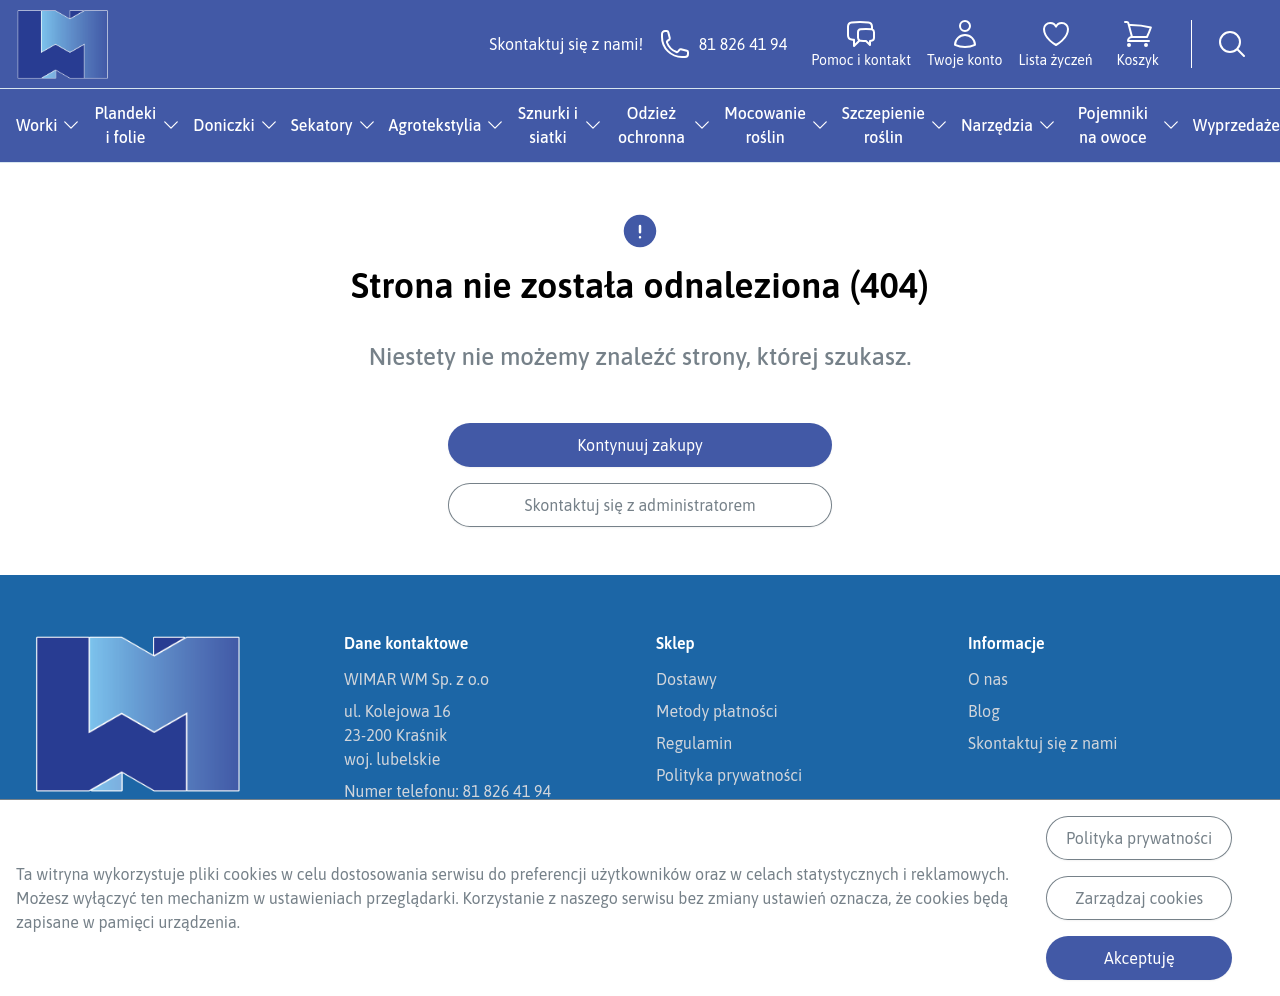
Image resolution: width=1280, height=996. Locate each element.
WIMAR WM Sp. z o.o (416, 679)
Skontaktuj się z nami (1042, 743)
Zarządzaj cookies (1139, 898)
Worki (36, 125)
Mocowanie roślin (765, 125)
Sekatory (322, 125)
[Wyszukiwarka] (1232, 44)
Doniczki (224, 125)
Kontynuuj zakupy (640, 445)
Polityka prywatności (1139, 838)
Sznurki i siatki (548, 125)
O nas (988, 679)
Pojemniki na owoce (1113, 125)
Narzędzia (997, 125)
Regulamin (694, 743)
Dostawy (686, 679)
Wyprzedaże (1236, 125)
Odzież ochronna (651, 125)
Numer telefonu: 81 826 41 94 (447, 791)
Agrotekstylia (435, 125)
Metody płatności (717, 711)
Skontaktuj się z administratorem (639, 505)
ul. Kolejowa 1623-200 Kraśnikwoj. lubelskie (397, 735)
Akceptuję (1139, 958)
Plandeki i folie (126, 125)
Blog (984, 711)
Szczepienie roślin (883, 125)
